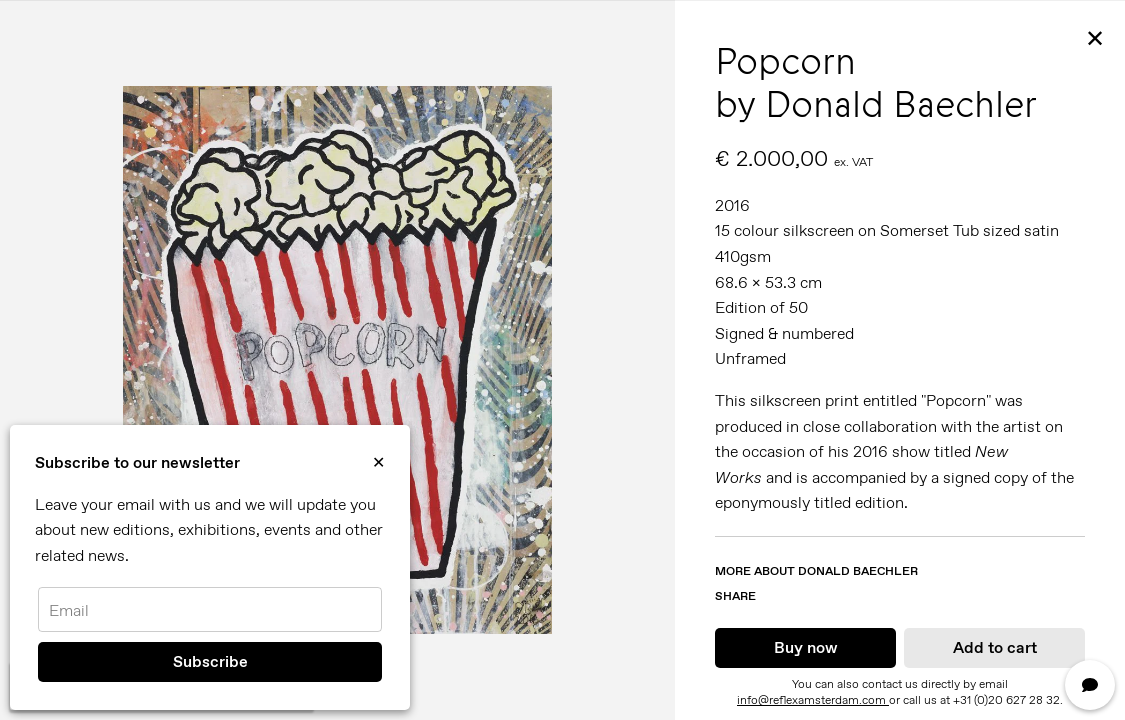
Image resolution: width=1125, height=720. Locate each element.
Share (735, 596)
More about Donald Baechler (816, 571)
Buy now (806, 647)
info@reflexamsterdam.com (813, 700)
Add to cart (995, 647)
